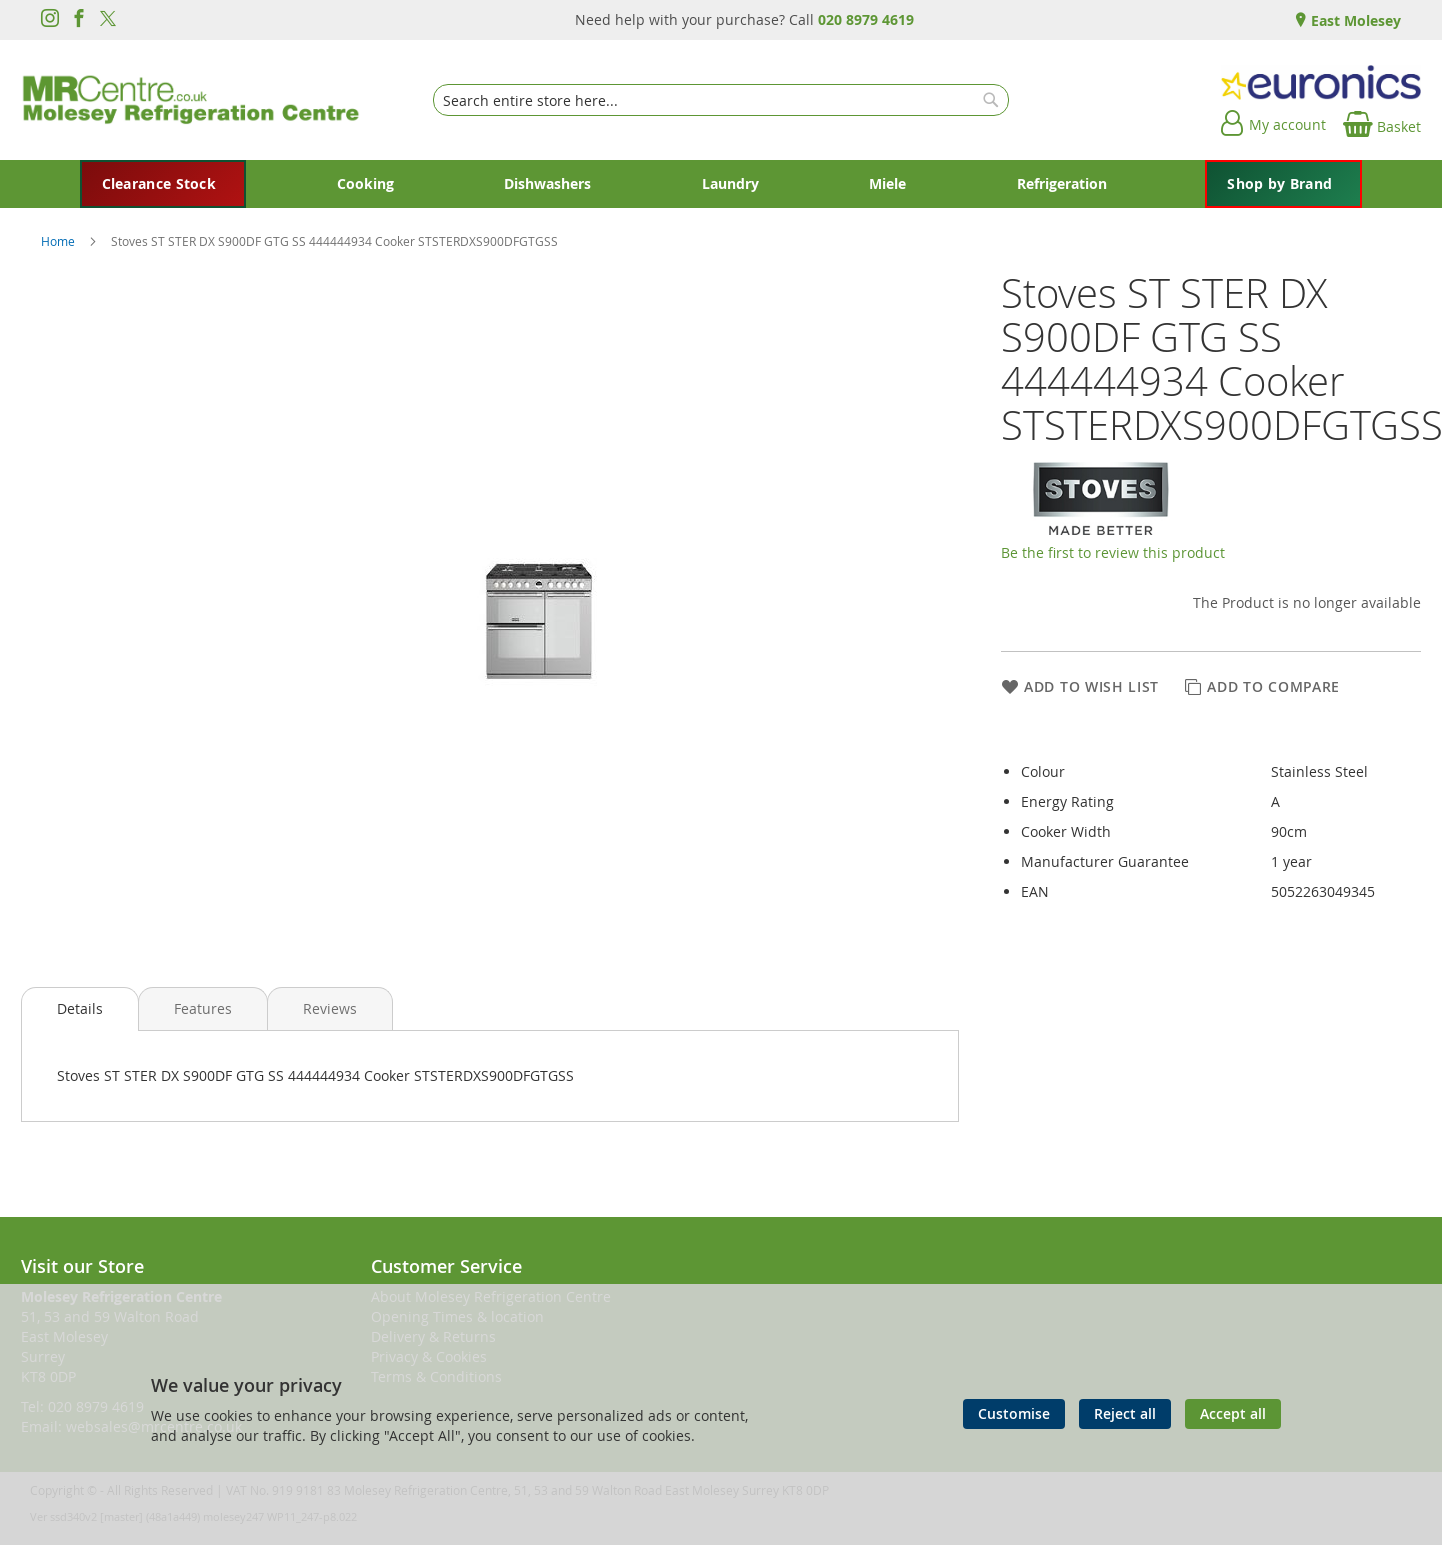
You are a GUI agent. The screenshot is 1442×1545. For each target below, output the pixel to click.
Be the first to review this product (1113, 552)
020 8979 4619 (866, 19)
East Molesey (1354, 20)
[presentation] (80, 1009)
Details (80, 1008)
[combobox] (721, 100)
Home (59, 241)
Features (203, 1008)
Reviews (330, 1008)
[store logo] (191, 100)
